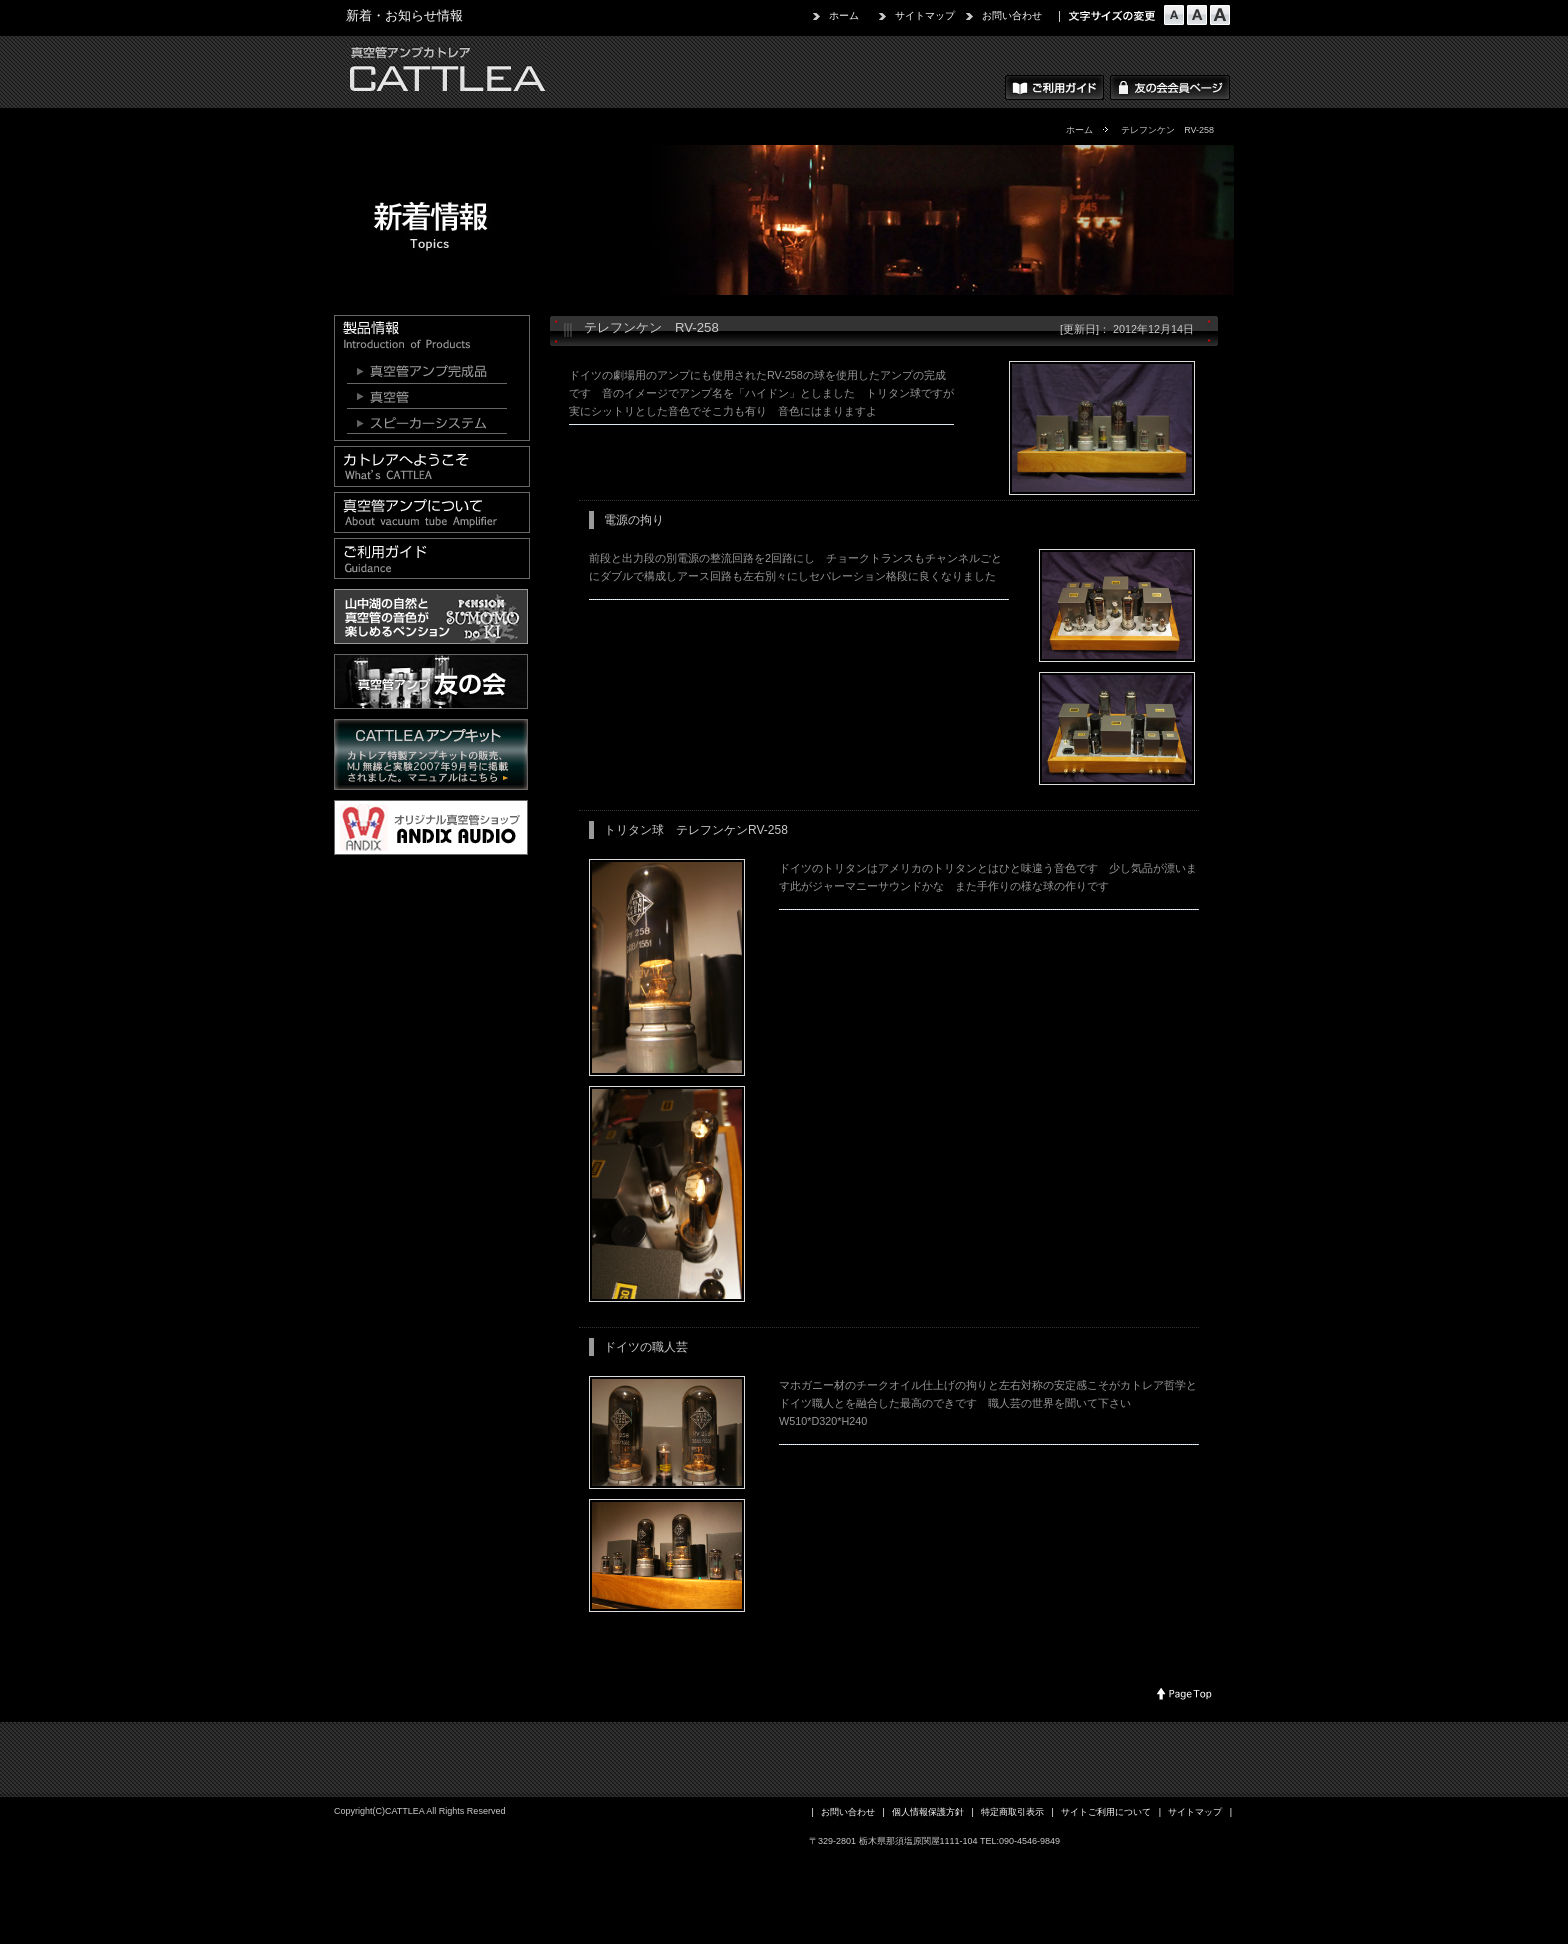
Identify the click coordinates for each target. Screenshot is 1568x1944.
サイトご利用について (1106, 1812)
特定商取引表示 (1012, 1812)
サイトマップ (925, 15)
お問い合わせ (1012, 15)
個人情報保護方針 (928, 1812)
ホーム (844, 15)
